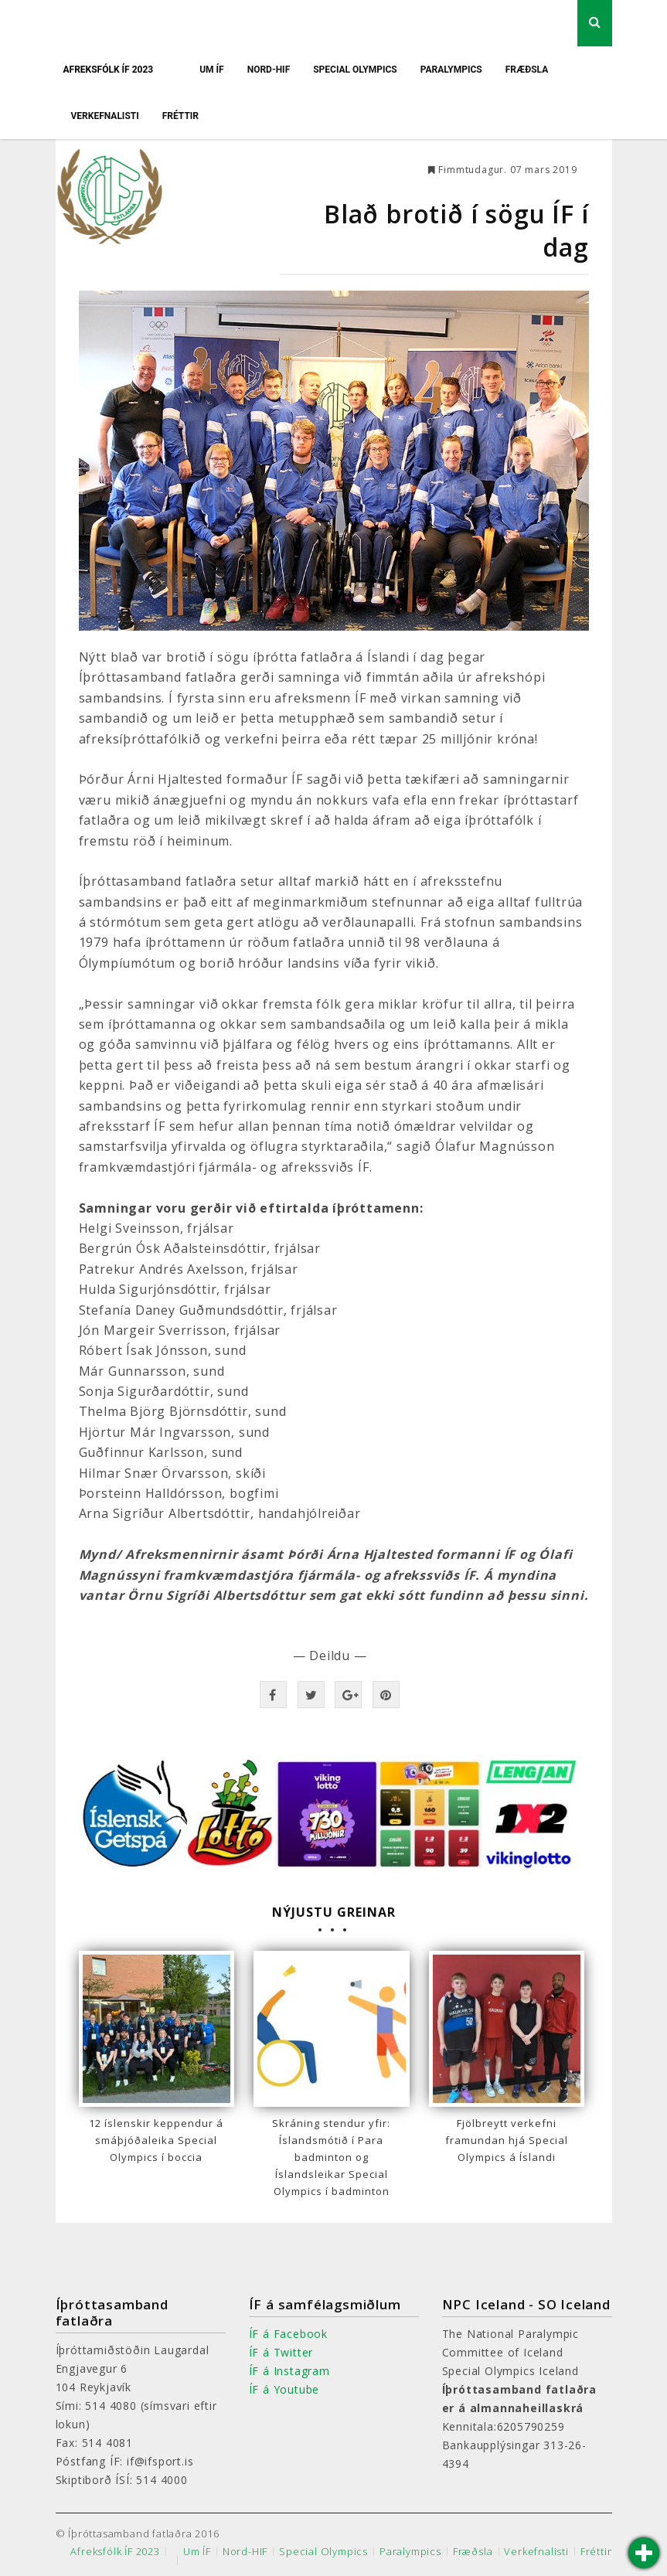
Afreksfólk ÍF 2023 (108, 69)
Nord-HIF (269, 69)
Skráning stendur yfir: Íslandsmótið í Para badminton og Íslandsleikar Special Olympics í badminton (331, 2157)
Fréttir (180, 116)
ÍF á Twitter (281, 2352)
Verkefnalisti (105, 116)
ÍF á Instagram (289, 2370)
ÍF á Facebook (288, 2333)
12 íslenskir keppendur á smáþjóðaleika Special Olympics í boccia (156, 2140)
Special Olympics (355, 69)
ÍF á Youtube (284, 2389)
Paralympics (451, 69)
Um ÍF (211, 69)
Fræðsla (527, 69)
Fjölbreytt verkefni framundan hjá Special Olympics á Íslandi (506, 2140)
